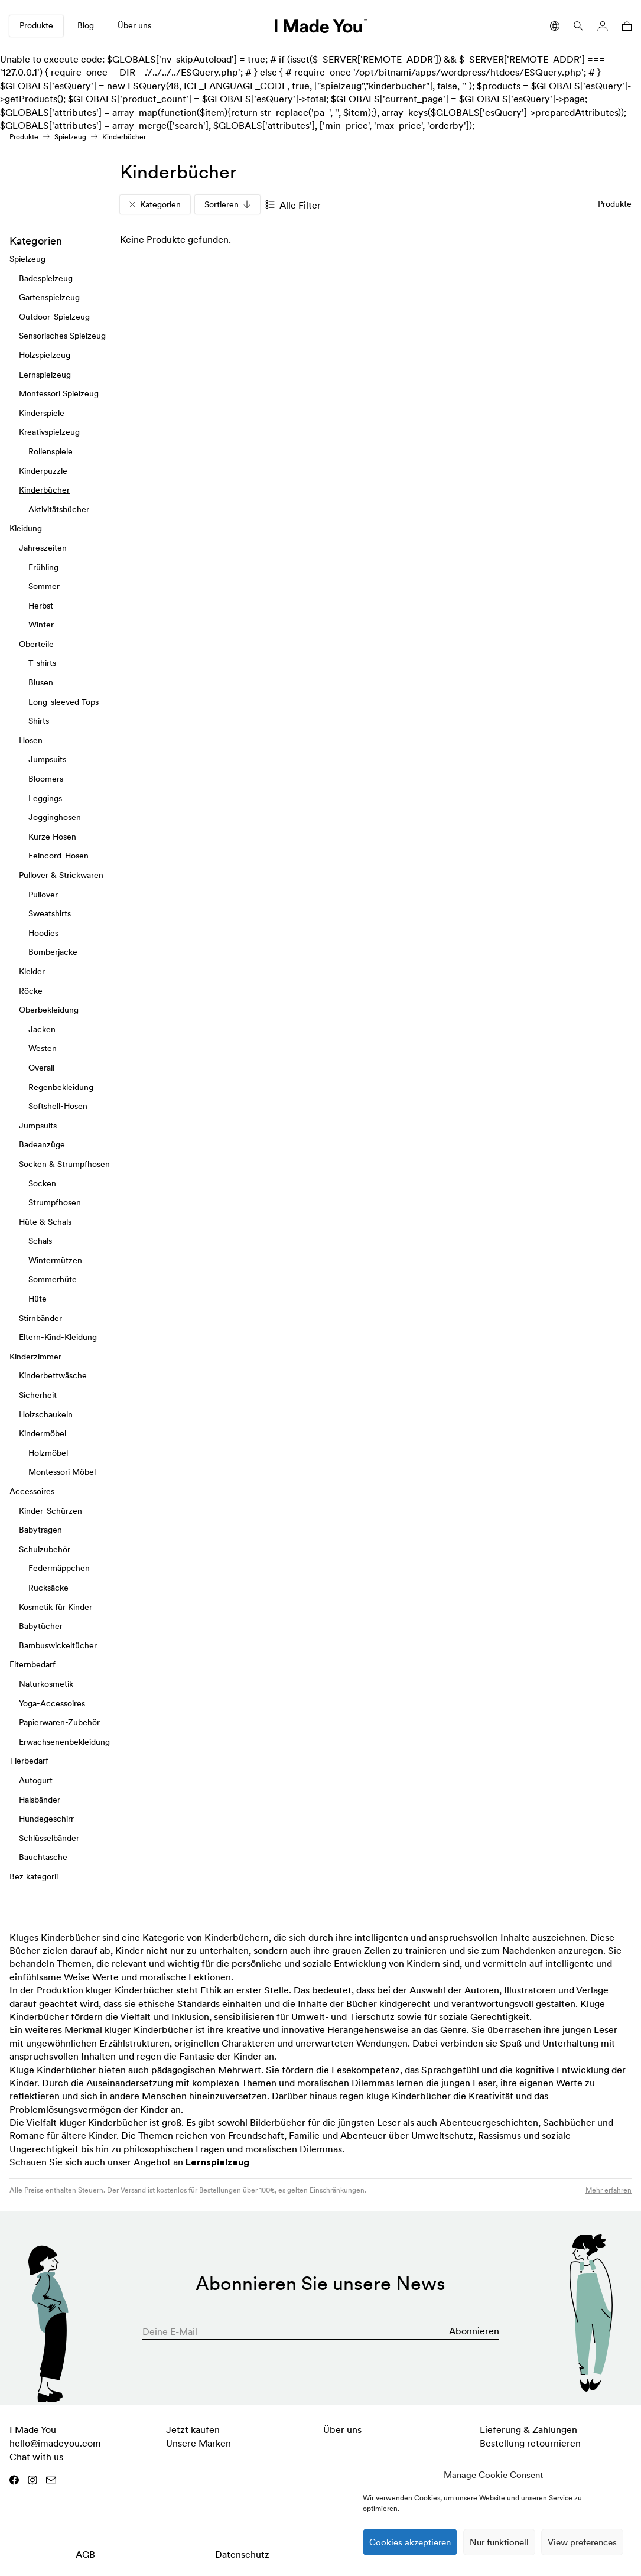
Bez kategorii (33, 1876)
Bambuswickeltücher (58, 1645)
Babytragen (40, 1529)
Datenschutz (242, 2554)
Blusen (40, 682)
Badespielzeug (46, 278)
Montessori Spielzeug (59, 393)
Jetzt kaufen (193, 2429)
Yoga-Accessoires (52, 1703)
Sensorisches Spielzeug (62, 336)
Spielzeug (70, 136)
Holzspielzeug (44, 355)
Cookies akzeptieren (410, 2542)
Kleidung (25, 528)
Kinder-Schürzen (50, 1510)
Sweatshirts (49, 913)
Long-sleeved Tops (63, 702)
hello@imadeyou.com (55, 2443)
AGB (85, 2554)
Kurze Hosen (52, 836)
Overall (41, 1067)
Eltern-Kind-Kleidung (58, 1337)
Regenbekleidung (60, 1087)
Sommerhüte (52, 1279)
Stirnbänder (40, 1318)
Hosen (31, 740)
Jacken (42, 1029)
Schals (40, 1240)
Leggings (45, 798)
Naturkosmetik (46, 1684)
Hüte (37, 1298)
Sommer (44, 586)
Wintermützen (55, 1260)
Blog (85, 25)
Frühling (43, 567)
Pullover (43, 894)
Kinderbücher (44, 489)
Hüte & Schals (45, 1222)
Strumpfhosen (54, 1202)
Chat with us (36, 2457)
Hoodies (43, 933)
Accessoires (31, 1491)
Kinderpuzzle (43, 471)
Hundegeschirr (46, 1818)
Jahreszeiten (43, 547)
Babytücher (41, 1626)
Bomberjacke (52, 952)
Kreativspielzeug (49, 432)
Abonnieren (474, 2331)
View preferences (582, 2542)
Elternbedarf (32, 1664)
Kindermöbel (42, 1433)
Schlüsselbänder (49, 1838)
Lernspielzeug (45, 374)
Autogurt (36, 1780)
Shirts (38, 720)
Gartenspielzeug (49, 297)
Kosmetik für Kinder (55, 1607)
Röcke (31, 990)
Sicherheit (38, 1395)
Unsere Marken (198, 2443)
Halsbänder (39, 1799)
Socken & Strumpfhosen (64, 1164)
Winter (41, 624)
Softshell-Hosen (57, 1106)
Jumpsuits (47, 759)
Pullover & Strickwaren (61, 875)
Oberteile (36, 644)
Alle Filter (293, 205)
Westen (42, 1048)
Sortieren (227, 204)
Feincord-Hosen (58, 856)
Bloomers (45, 778)
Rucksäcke (48, 1587)
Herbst (40, 605)
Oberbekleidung (49, 1009)
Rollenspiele (50, 451)
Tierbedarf (28, 1760)
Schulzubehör (44, 1549)
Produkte (36, 25)
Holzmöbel (48, 1453)
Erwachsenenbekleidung (64, 1741)
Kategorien (155, 204)
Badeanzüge (42, 1144)
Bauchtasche (43, 1857)
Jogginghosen (54, 817)
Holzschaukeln (46, 1414)
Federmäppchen (59, 1568)
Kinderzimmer (35, 1356)
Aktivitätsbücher (58, 509)
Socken (42, 1183)
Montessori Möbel (62, 1472)
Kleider (32, 971)
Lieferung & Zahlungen (528, 2429)
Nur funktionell (499, 2542)
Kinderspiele (41, 413)
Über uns (134, 25)
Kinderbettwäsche (53, 1376)
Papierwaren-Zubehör (59, 1722)
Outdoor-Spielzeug (54, 316)
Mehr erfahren (608, 2189)
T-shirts (42, 663)
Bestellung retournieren (530, 2443)
